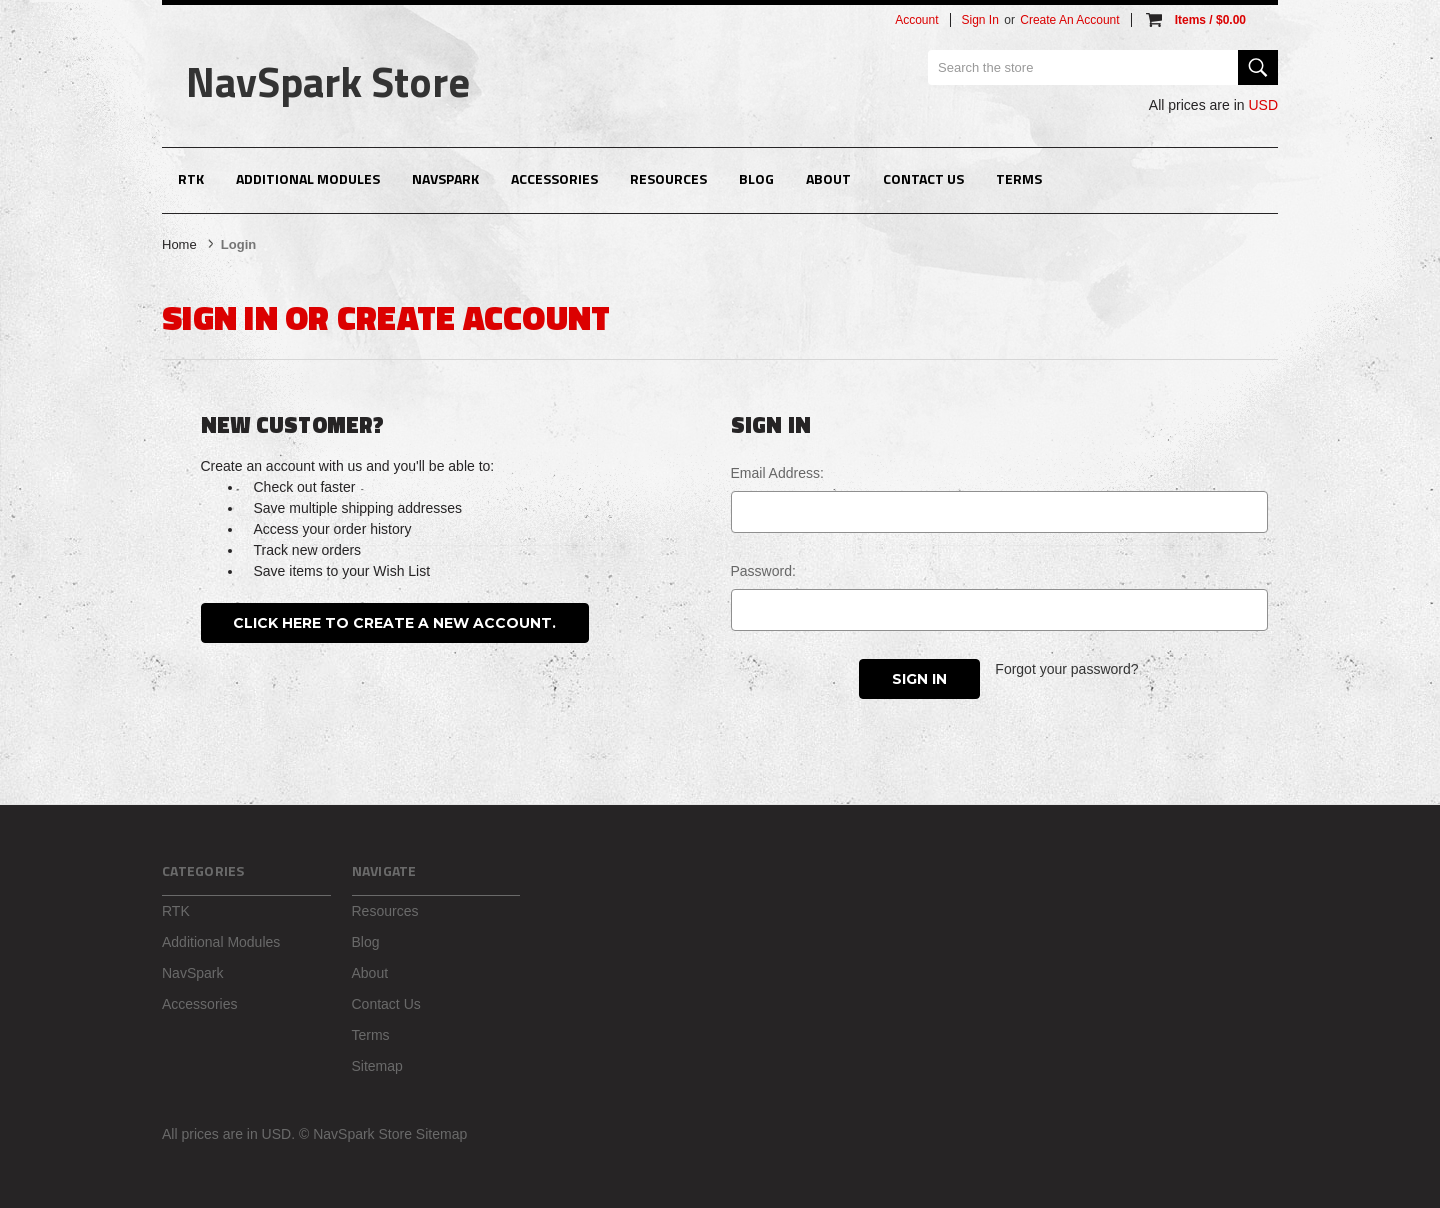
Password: (763, 571)
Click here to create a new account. (394, 623)
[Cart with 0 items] (1194, 20)
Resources (668, 178)
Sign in (980, 20)
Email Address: (777, 473)
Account (916, 20)
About (828, 178)
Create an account (1069, 20)
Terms (1019, 178)
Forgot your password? (1066, 669)
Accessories (554, 178)
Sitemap (377, 1066)
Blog (756, 178)
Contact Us (923, 178)
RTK (191, 178)
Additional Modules (308, 178)
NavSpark (445, 178)
